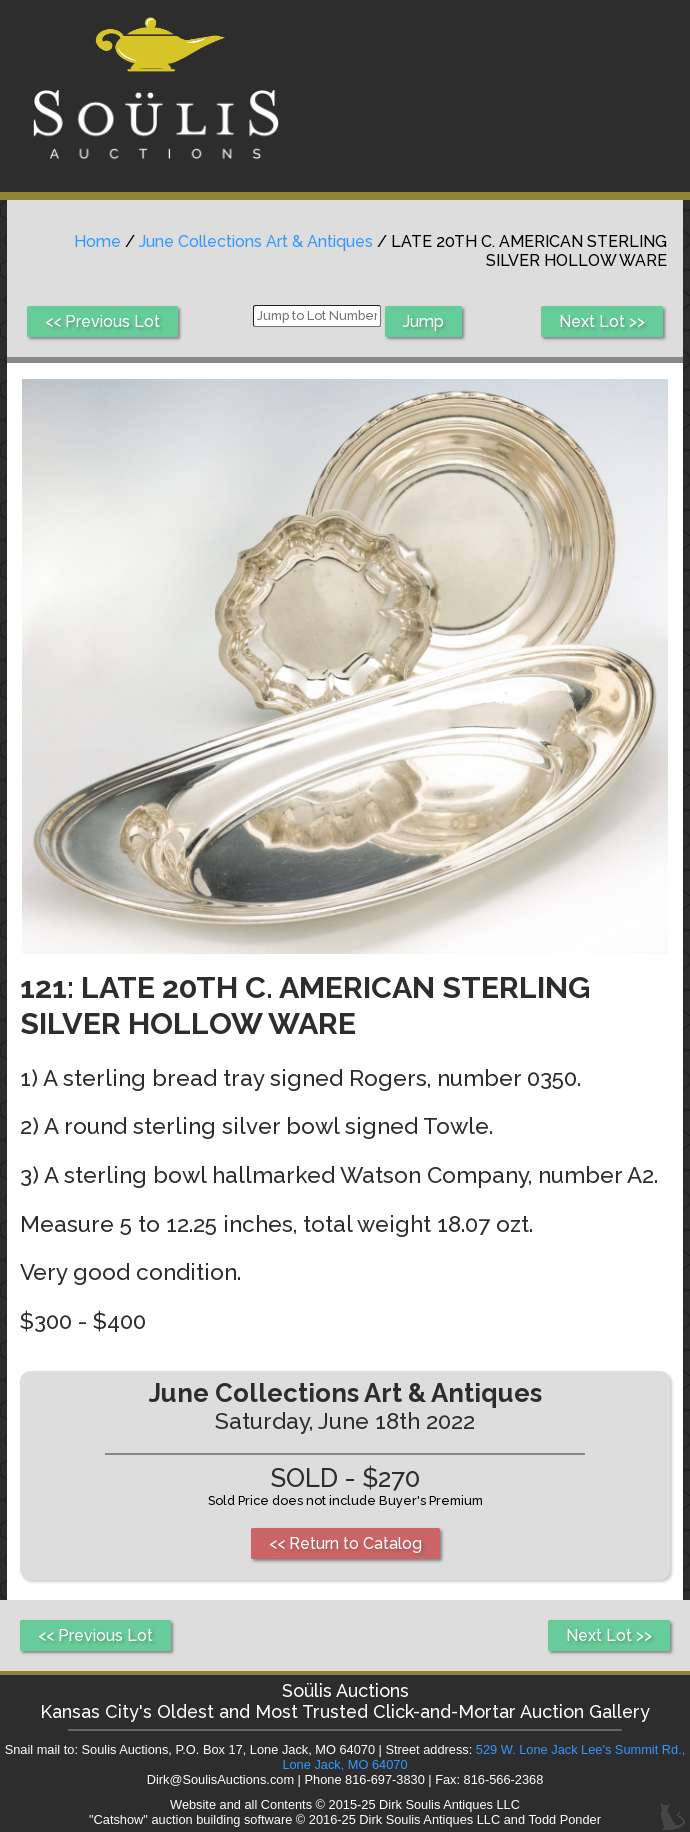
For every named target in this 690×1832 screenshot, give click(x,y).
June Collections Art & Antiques (256, 241)
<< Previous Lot (102, 321)
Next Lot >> (602, 321)
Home (97, 241)
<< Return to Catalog (345, 1543)
